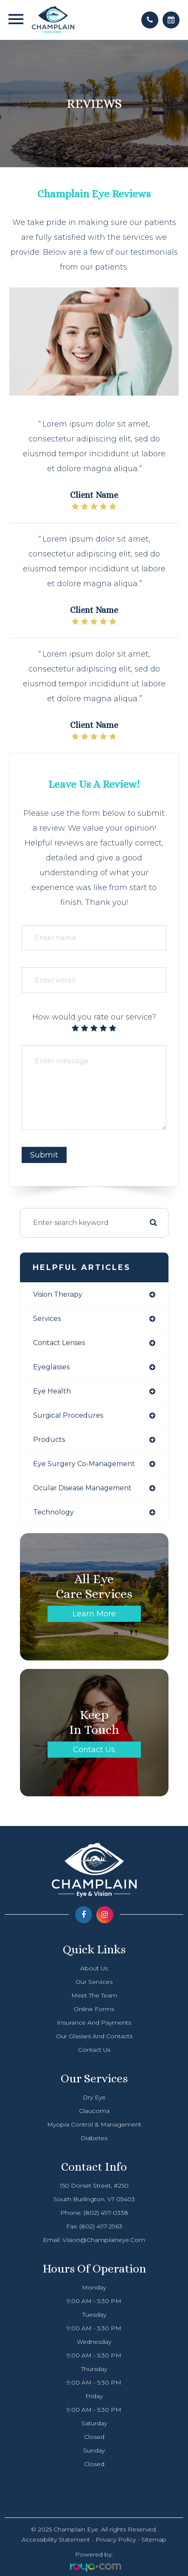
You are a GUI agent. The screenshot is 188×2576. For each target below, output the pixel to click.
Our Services (94, 1981)
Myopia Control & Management (94, 2124)
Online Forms (94, 2009)
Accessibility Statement (56, 2539)
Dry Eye (94, 2097)
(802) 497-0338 (106, 2212)
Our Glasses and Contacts (94, 2036)
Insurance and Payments (94, 2022)
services (47, 1319)
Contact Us (94, 1749)
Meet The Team (94, 1995)
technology (53, 1512)
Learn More (94, 1613)
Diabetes (94, 2138)
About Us (94, 1968)
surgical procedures (68, 1415)
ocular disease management (82, 1488)
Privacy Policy (115, 2539)
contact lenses (59, 1343)
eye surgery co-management (84, 1464)
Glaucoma (94, 2110)
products (49, 1439)
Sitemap (153, 2539)
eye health (52, 1391)
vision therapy (57, 1294)
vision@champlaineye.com (103, 2239)
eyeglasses (51, 1367)
